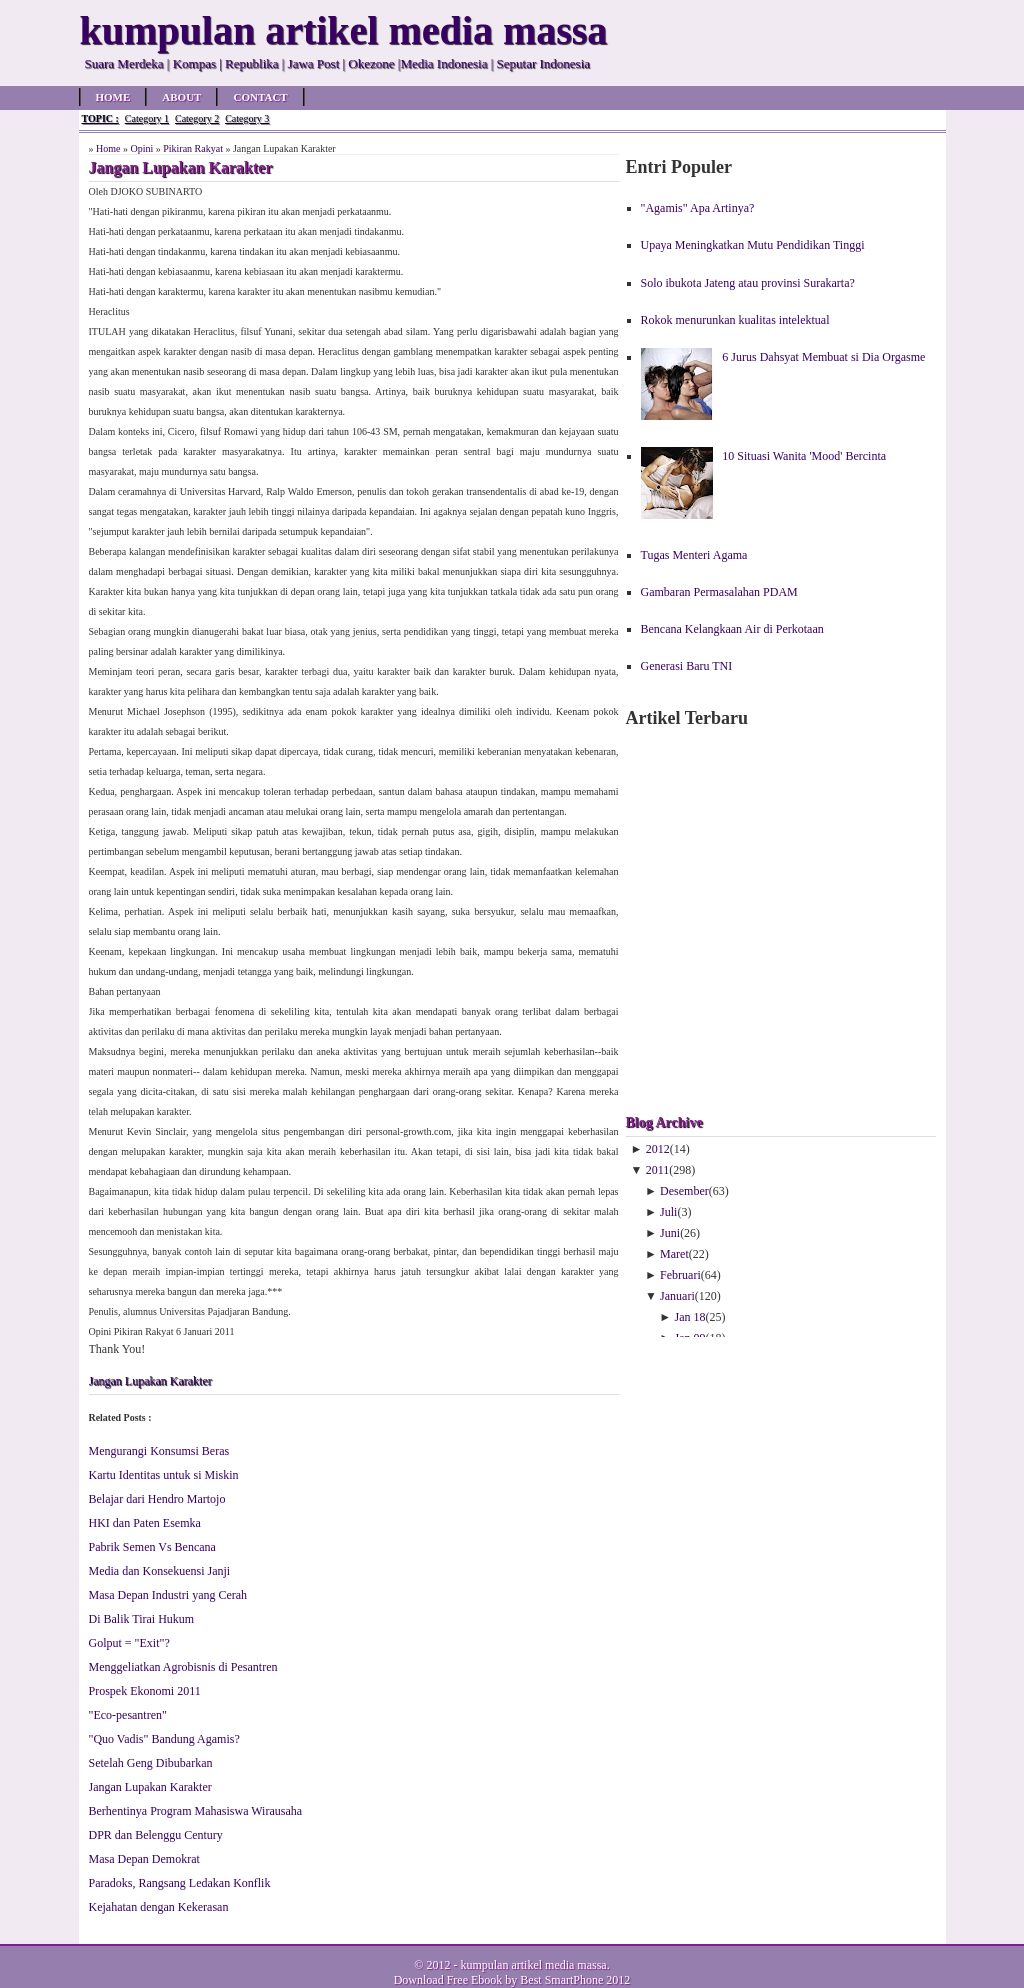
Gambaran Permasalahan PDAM (719, 592)
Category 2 (197, 118)
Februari (680, 1275)
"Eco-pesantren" (128, 1715)
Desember (684, 1191)
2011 (658, 1170)
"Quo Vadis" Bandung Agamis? (164, 1739)
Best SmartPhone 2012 (575, 1980)
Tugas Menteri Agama (694, 555)
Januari (677, 1296)
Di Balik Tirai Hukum (142, 1619)
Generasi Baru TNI (687, 666)
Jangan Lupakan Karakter (150, 1381)
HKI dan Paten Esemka (145, 1523)
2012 (658, 1149)
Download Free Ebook (448, 1980)
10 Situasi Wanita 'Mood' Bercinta (804, 456)
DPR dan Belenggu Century (156, 1835)
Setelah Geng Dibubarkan (151, 1763)
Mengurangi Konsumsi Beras (159, 1451)
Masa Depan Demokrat (144, 1859)
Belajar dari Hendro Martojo (157, 1499)
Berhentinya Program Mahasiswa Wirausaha (196, 1811)
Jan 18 (690, 1317)
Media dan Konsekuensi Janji (160, 1571)
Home (113, 97)
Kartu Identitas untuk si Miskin (164, 1475)
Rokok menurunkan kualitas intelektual (735, 320)
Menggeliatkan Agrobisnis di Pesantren (183, 1667)
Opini (141, 148)
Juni (670, 1233)
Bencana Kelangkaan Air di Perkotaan (732, 629)
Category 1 (147, 118)
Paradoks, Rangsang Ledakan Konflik (180, 1883)
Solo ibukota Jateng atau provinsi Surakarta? (748, 283)
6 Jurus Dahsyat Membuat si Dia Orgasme (823, 357)
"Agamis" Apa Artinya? (698, 208)
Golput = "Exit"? (129, 1643)
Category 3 (247, 118)
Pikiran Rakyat (193, 148)
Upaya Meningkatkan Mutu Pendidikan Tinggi (753, 245)
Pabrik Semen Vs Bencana (152, 1547)
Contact (260, 97)
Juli (668, 1212)
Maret (674, 1254)
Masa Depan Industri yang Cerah (168, 1595)
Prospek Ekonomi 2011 (145, 1691)
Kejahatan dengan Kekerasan (159, 1907)
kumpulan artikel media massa (533, 1965)
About (181, 97)
